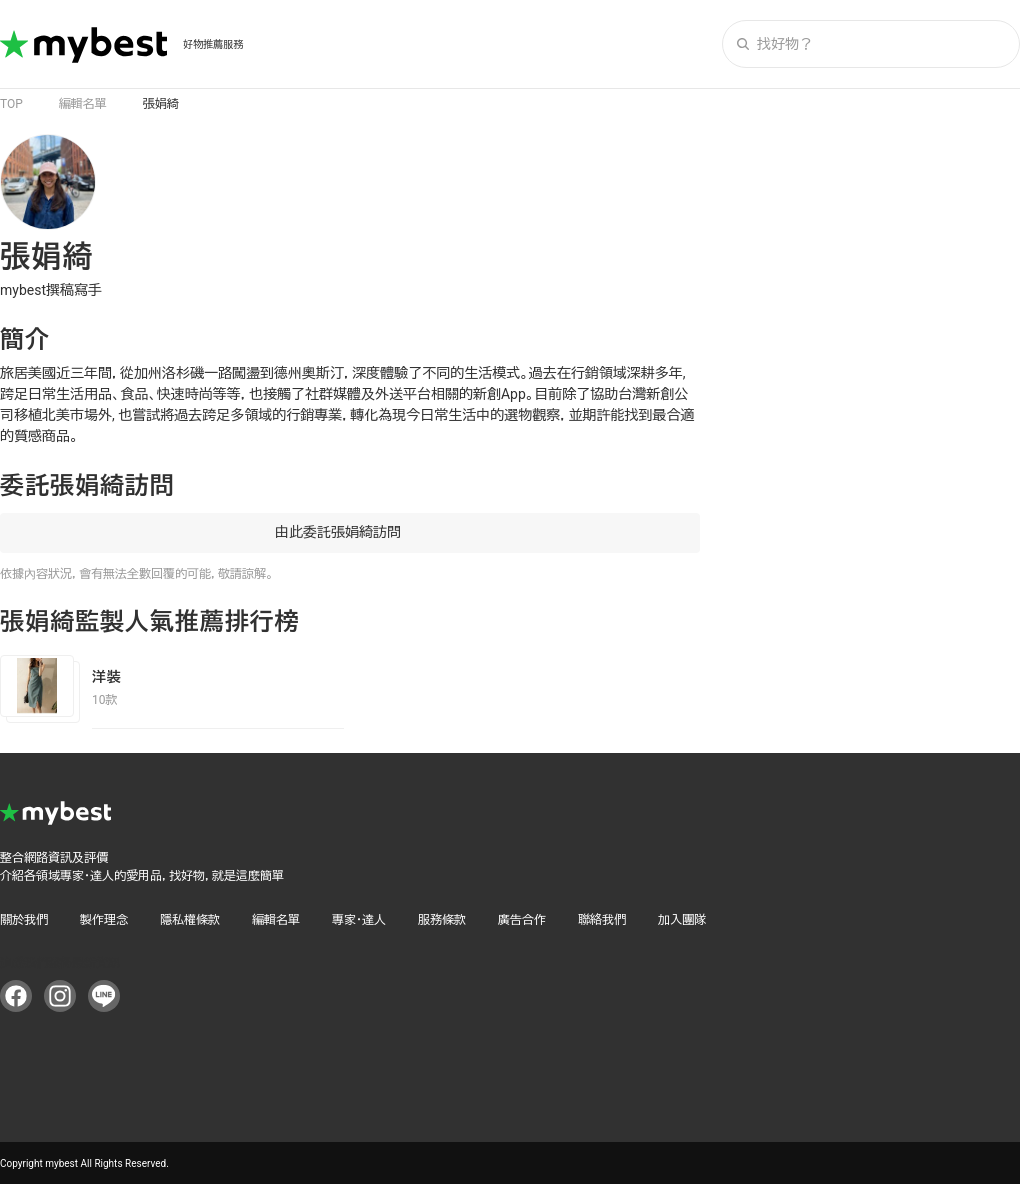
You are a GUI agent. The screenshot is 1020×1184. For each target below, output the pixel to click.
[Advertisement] (870, 259)
